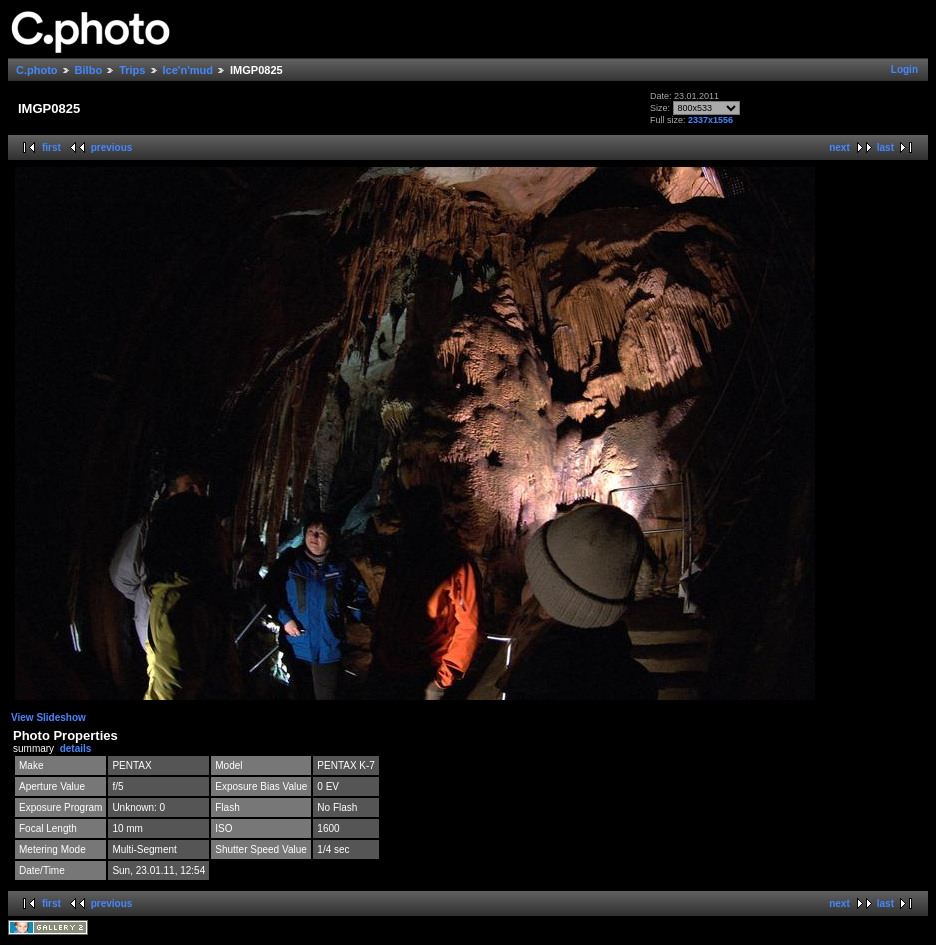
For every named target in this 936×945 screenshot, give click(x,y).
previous (112, 147)
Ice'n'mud (188, 70)
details (76, 748)
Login (904, 69)
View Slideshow (48, 717)
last (885, 147)
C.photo (37, 70)
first (51, 147)
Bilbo (89, 70)
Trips (132, 70)
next (839, 147)
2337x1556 (710, 120)
